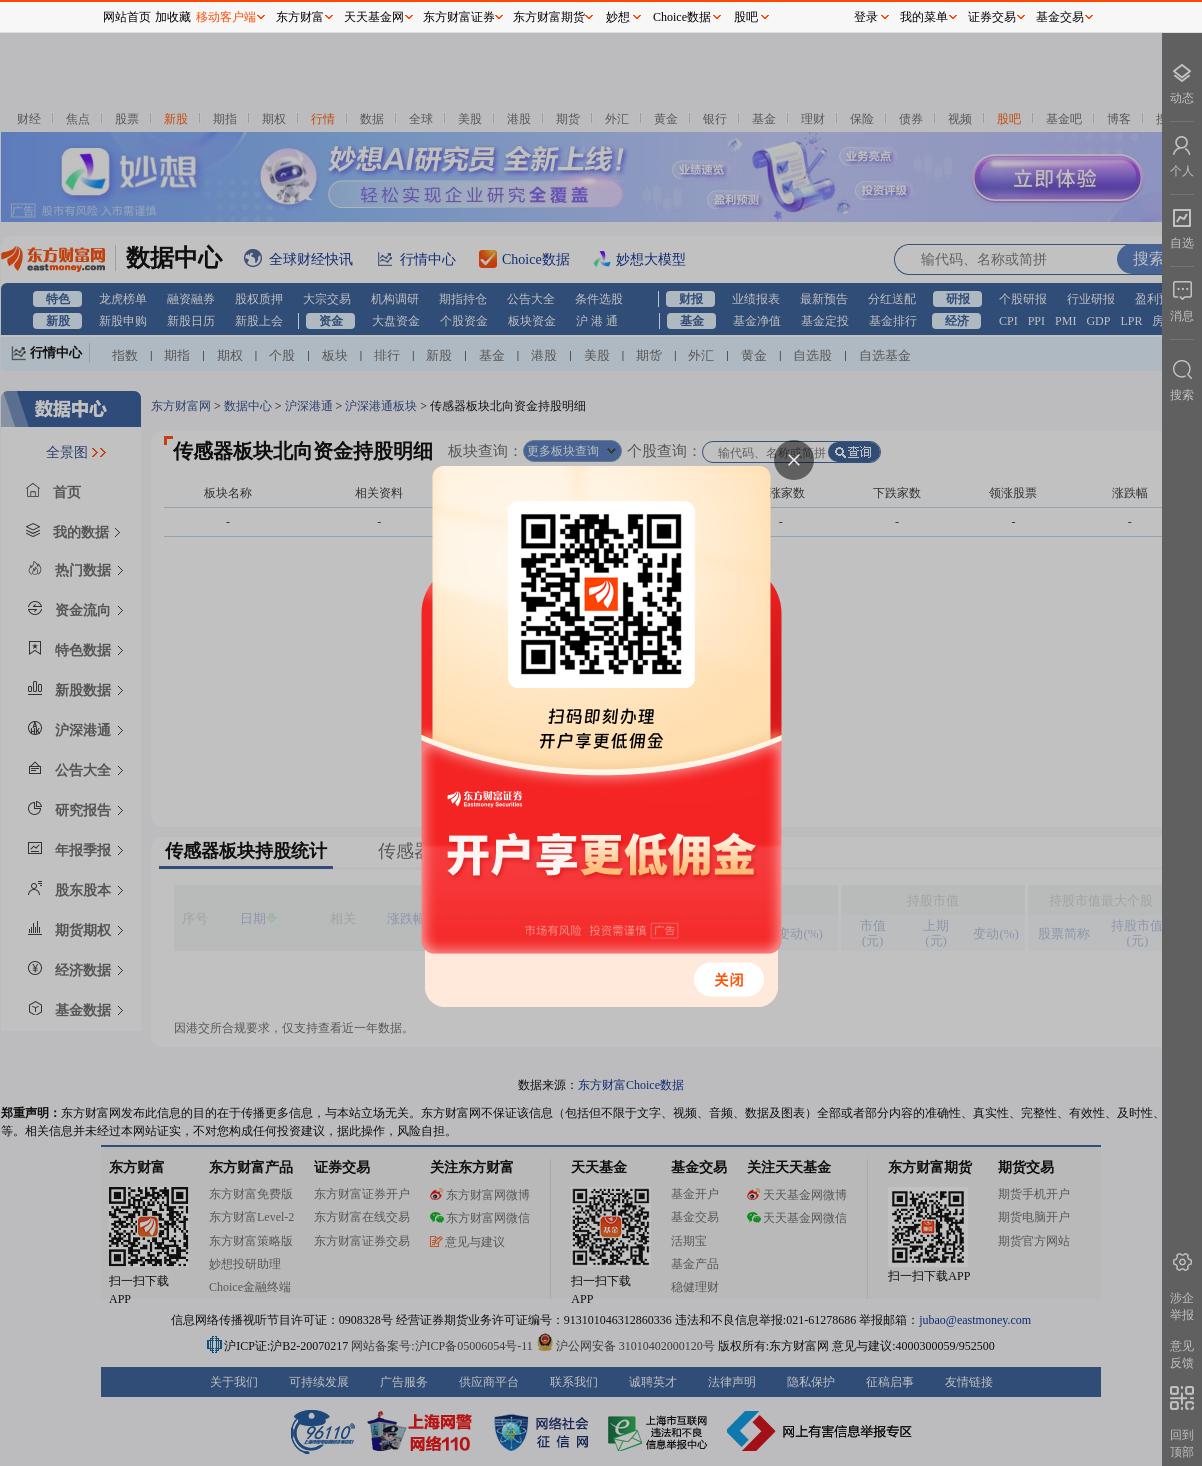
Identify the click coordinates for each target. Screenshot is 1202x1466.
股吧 (746, 17)
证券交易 (992, 17)
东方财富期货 (549, 17)
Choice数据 (682, 17)
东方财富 (300, 17)
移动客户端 (226, 17)
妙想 (618, 17)
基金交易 (1060, 17)
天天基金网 (374, 17)
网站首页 (127, 17)
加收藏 (173, 17)
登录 (866, 17)
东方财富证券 (459, 17)
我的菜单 (924, 17)
